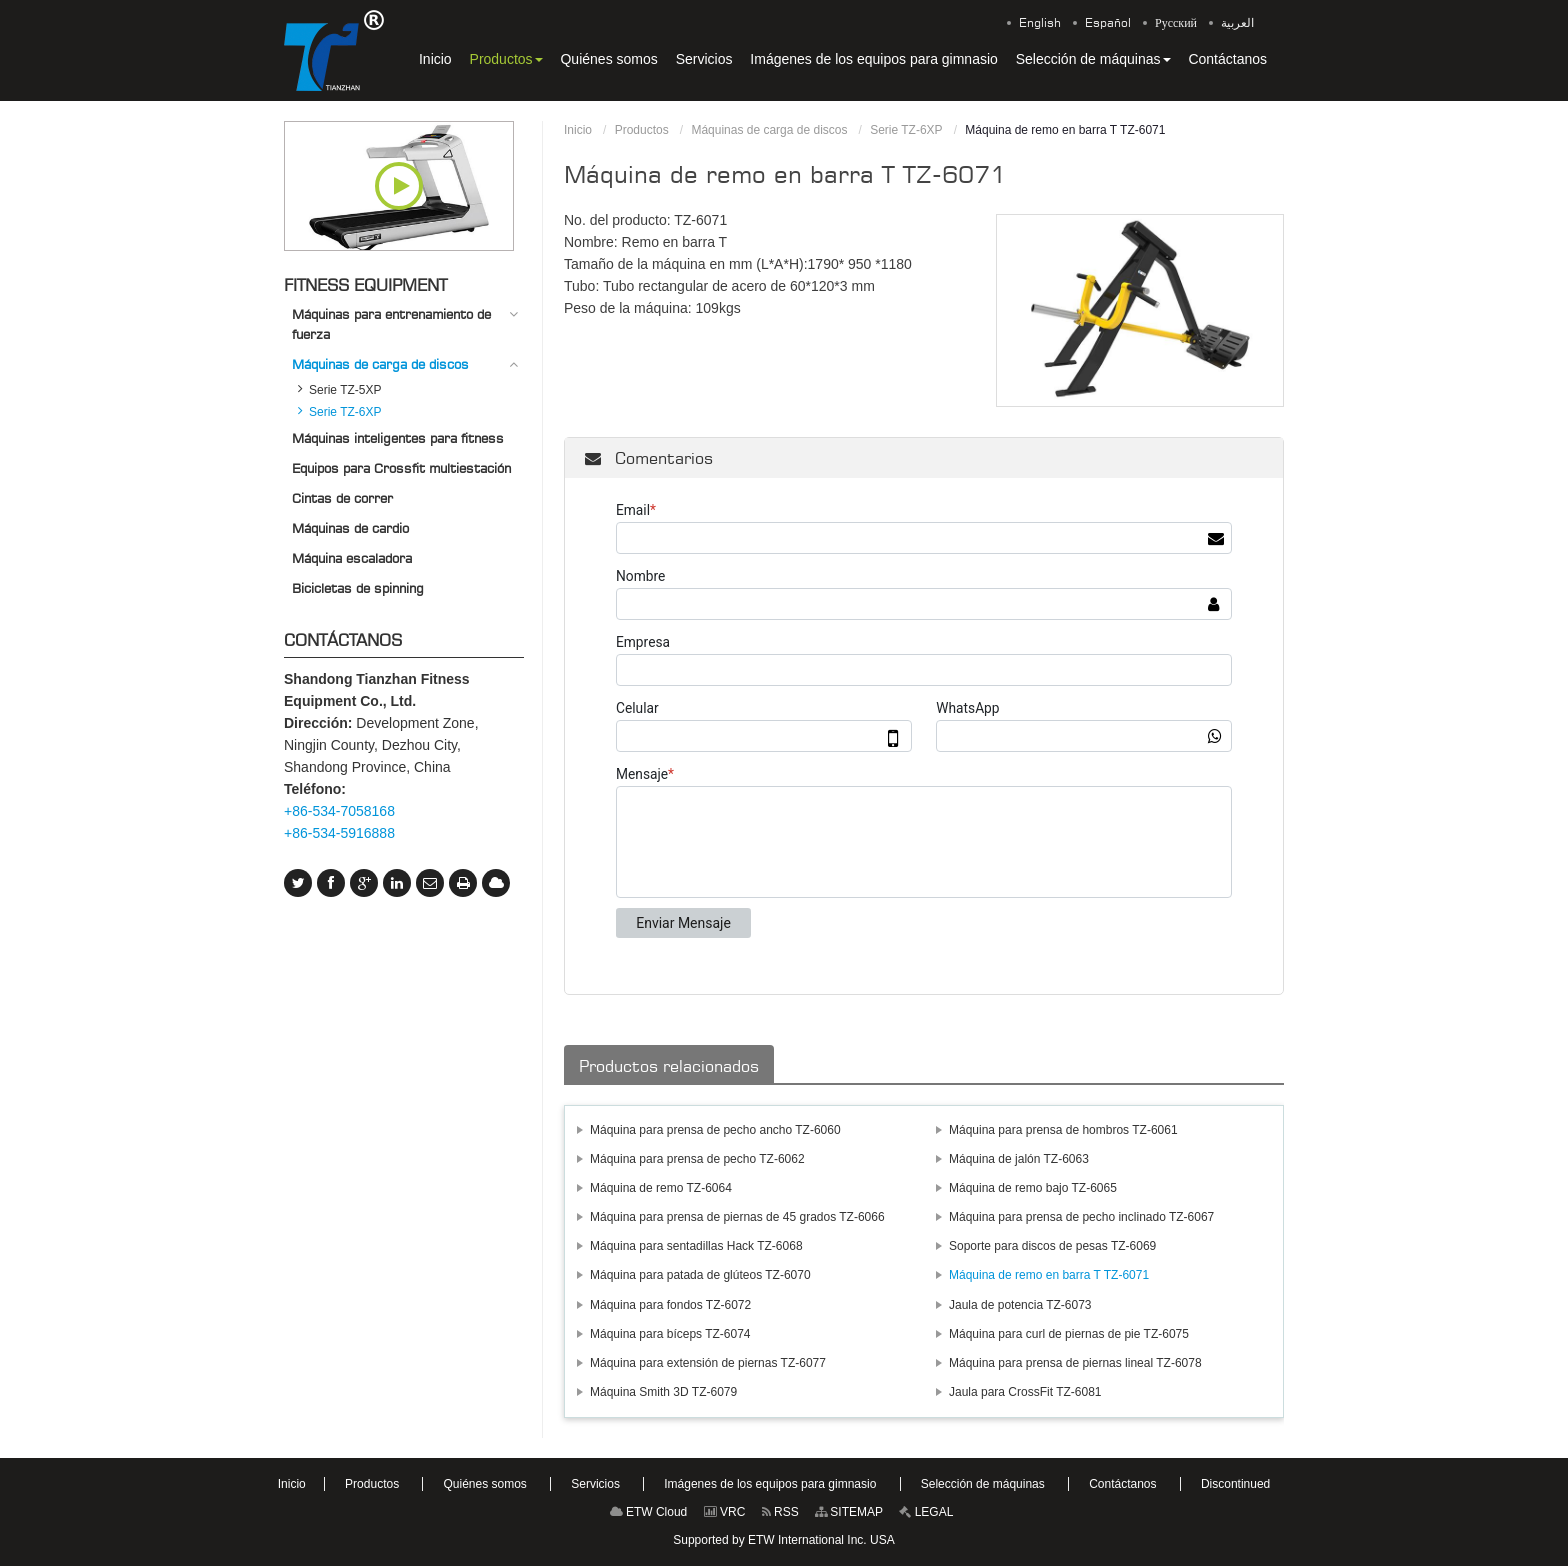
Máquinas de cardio (350, 528)
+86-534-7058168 (339, 811)
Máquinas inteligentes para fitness (398, 438)
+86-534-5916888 (339, 833)
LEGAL (926, 1512)
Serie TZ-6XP (906, 130)
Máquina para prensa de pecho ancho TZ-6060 (715, 1130)
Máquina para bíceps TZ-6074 (670, 1334)
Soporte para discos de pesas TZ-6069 (1052, 1246)
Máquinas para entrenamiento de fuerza (391, 324)
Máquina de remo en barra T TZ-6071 (1049, 1275)
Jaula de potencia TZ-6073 (1020, 1305)
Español (1108, 23)
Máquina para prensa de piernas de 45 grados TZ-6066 (737, 1217)
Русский (1176, 23)
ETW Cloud (649, 1512)
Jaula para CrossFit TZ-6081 (1025, 1392)
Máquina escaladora (352, 558)
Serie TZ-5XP (345, 390)
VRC (725, 1512)
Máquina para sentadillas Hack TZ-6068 (696, 1246)
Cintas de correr (342, 498)
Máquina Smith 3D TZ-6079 (663, 1392)
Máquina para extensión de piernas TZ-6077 (708, 1363)
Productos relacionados (669, 1066)
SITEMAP (849, 1512)
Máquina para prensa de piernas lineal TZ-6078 (1075, 1363)
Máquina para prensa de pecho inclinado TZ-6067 (1081, 1217)
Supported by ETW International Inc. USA (783, 1540)
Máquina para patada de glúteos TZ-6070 (700, 1275)
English (1040, 23)
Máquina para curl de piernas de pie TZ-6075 (1069, 1334)
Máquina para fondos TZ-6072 (670, 1305)
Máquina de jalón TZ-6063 (1019, 1159)
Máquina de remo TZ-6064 (661, 1188)
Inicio (578, 130)
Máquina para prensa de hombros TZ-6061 (1063, 1130)
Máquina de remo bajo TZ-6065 (1033, 1188)
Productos (642, 130)
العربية (1237, 23)
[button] (506, 59)
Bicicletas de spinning (358, 588)
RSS (780, 1512)
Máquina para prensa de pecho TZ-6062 (697, 1159)
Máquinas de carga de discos (769, 130)
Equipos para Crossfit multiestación (401, 468)
